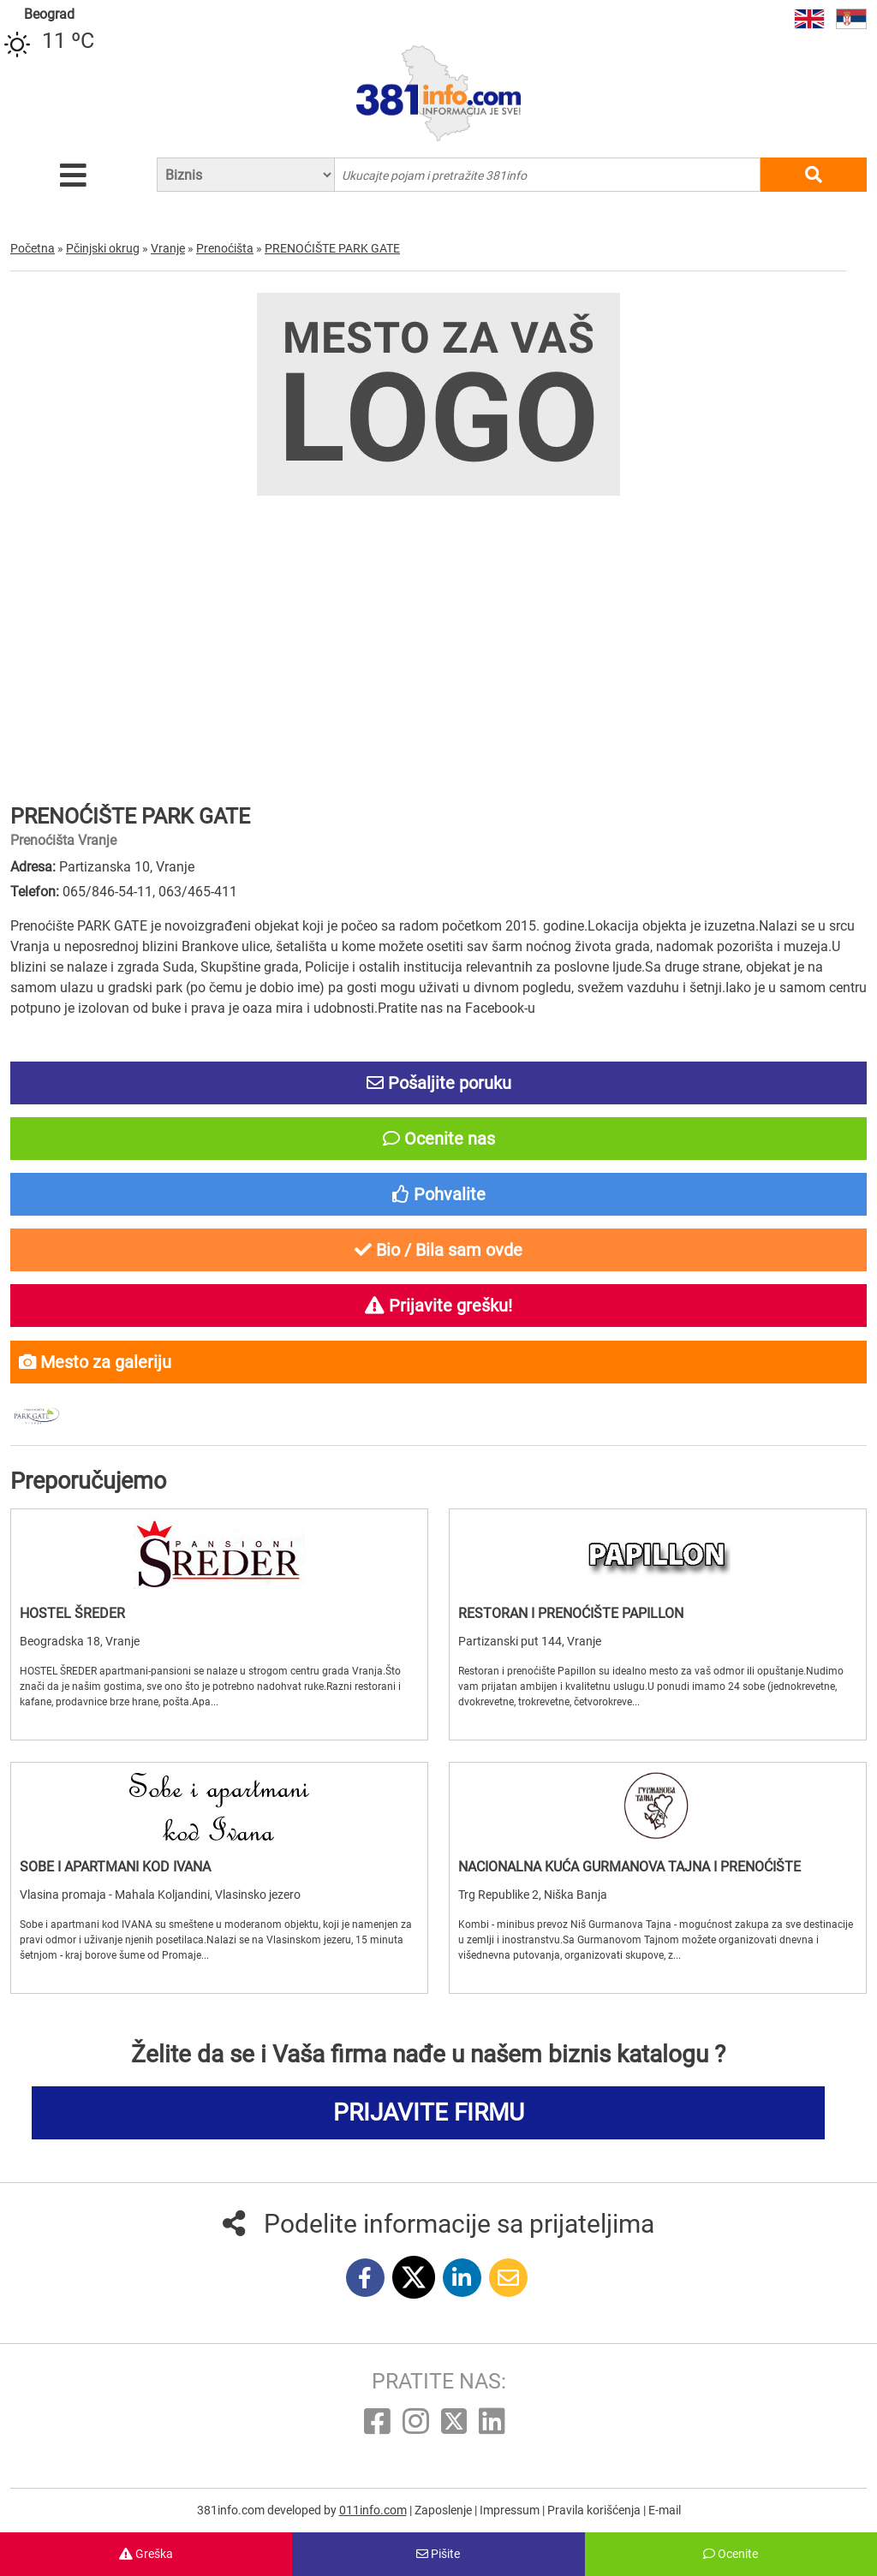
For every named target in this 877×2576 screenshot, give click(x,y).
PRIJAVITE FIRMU (428, 2112)
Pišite (438, 2554)
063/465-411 (197, 891)
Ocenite (730, 2554)
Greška (146, 2554)
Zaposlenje (444, 2510)
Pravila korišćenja (595, 2510)
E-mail (664, 2510)
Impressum (511, 2510)
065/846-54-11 (107, 891)
